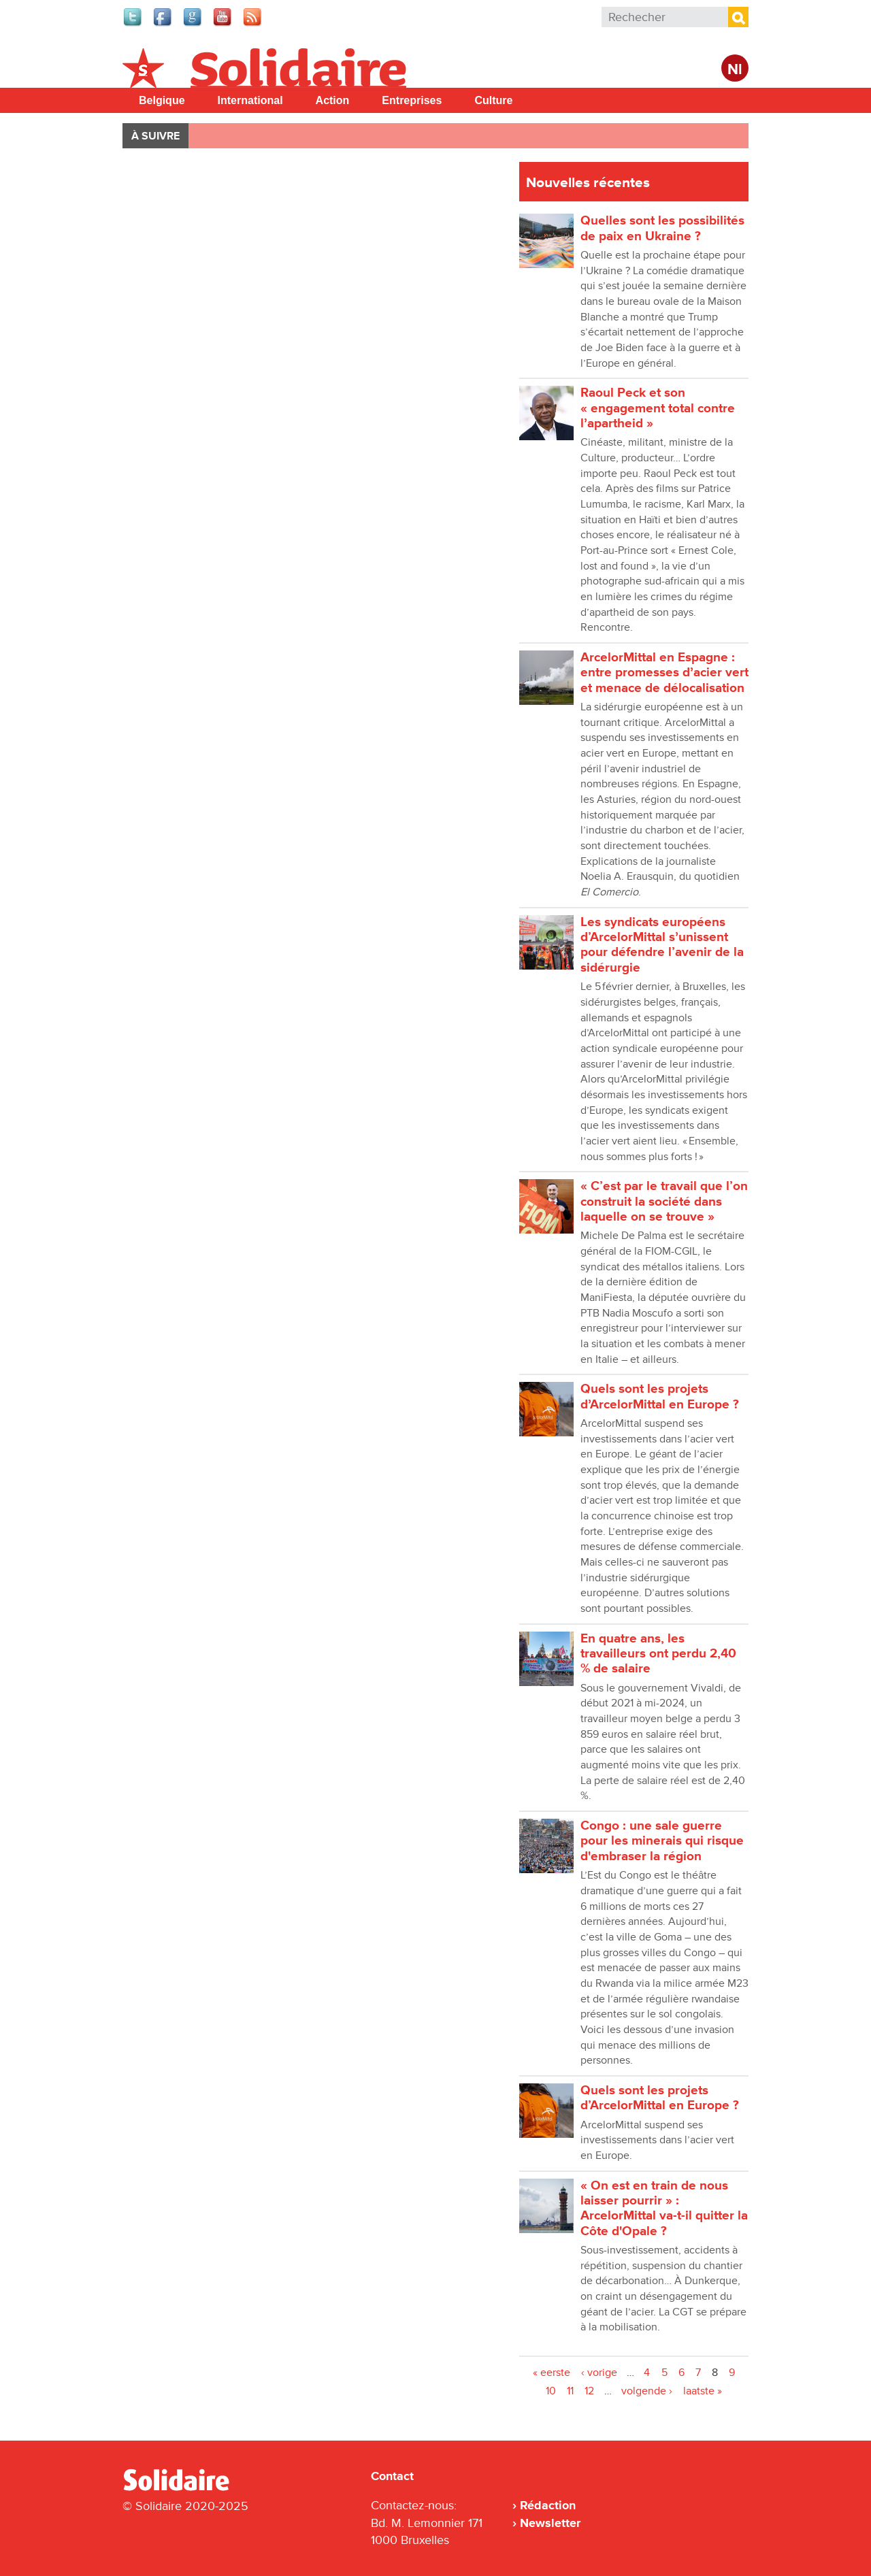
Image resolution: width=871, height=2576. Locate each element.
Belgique (162, 100)
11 (570, 2391)
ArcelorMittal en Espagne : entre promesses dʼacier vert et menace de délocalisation (664, 673)
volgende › (646, 2391)
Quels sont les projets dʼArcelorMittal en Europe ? (659, 1396)
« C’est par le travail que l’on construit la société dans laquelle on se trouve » (664, 1201)
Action (333, 100)
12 (589, 2391)
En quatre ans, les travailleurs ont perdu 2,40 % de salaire (658, 1654)
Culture (493, 100)
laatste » (702, 2391)
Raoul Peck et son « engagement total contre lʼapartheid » (657, 408)
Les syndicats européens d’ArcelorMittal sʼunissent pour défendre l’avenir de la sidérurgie (662, 945)
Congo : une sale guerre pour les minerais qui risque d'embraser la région (662, 1841)
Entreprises (412, 100)
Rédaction (548, 2505)
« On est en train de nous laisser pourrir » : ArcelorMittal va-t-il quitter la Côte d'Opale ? (664, 2208)
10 (551, 2391)
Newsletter (550, 2522)
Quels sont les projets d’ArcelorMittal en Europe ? (659, 2098)
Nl (734, 70)
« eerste (551, 2372)
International (250, 100)
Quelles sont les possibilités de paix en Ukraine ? (662, 228)
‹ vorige (599, 2372)
